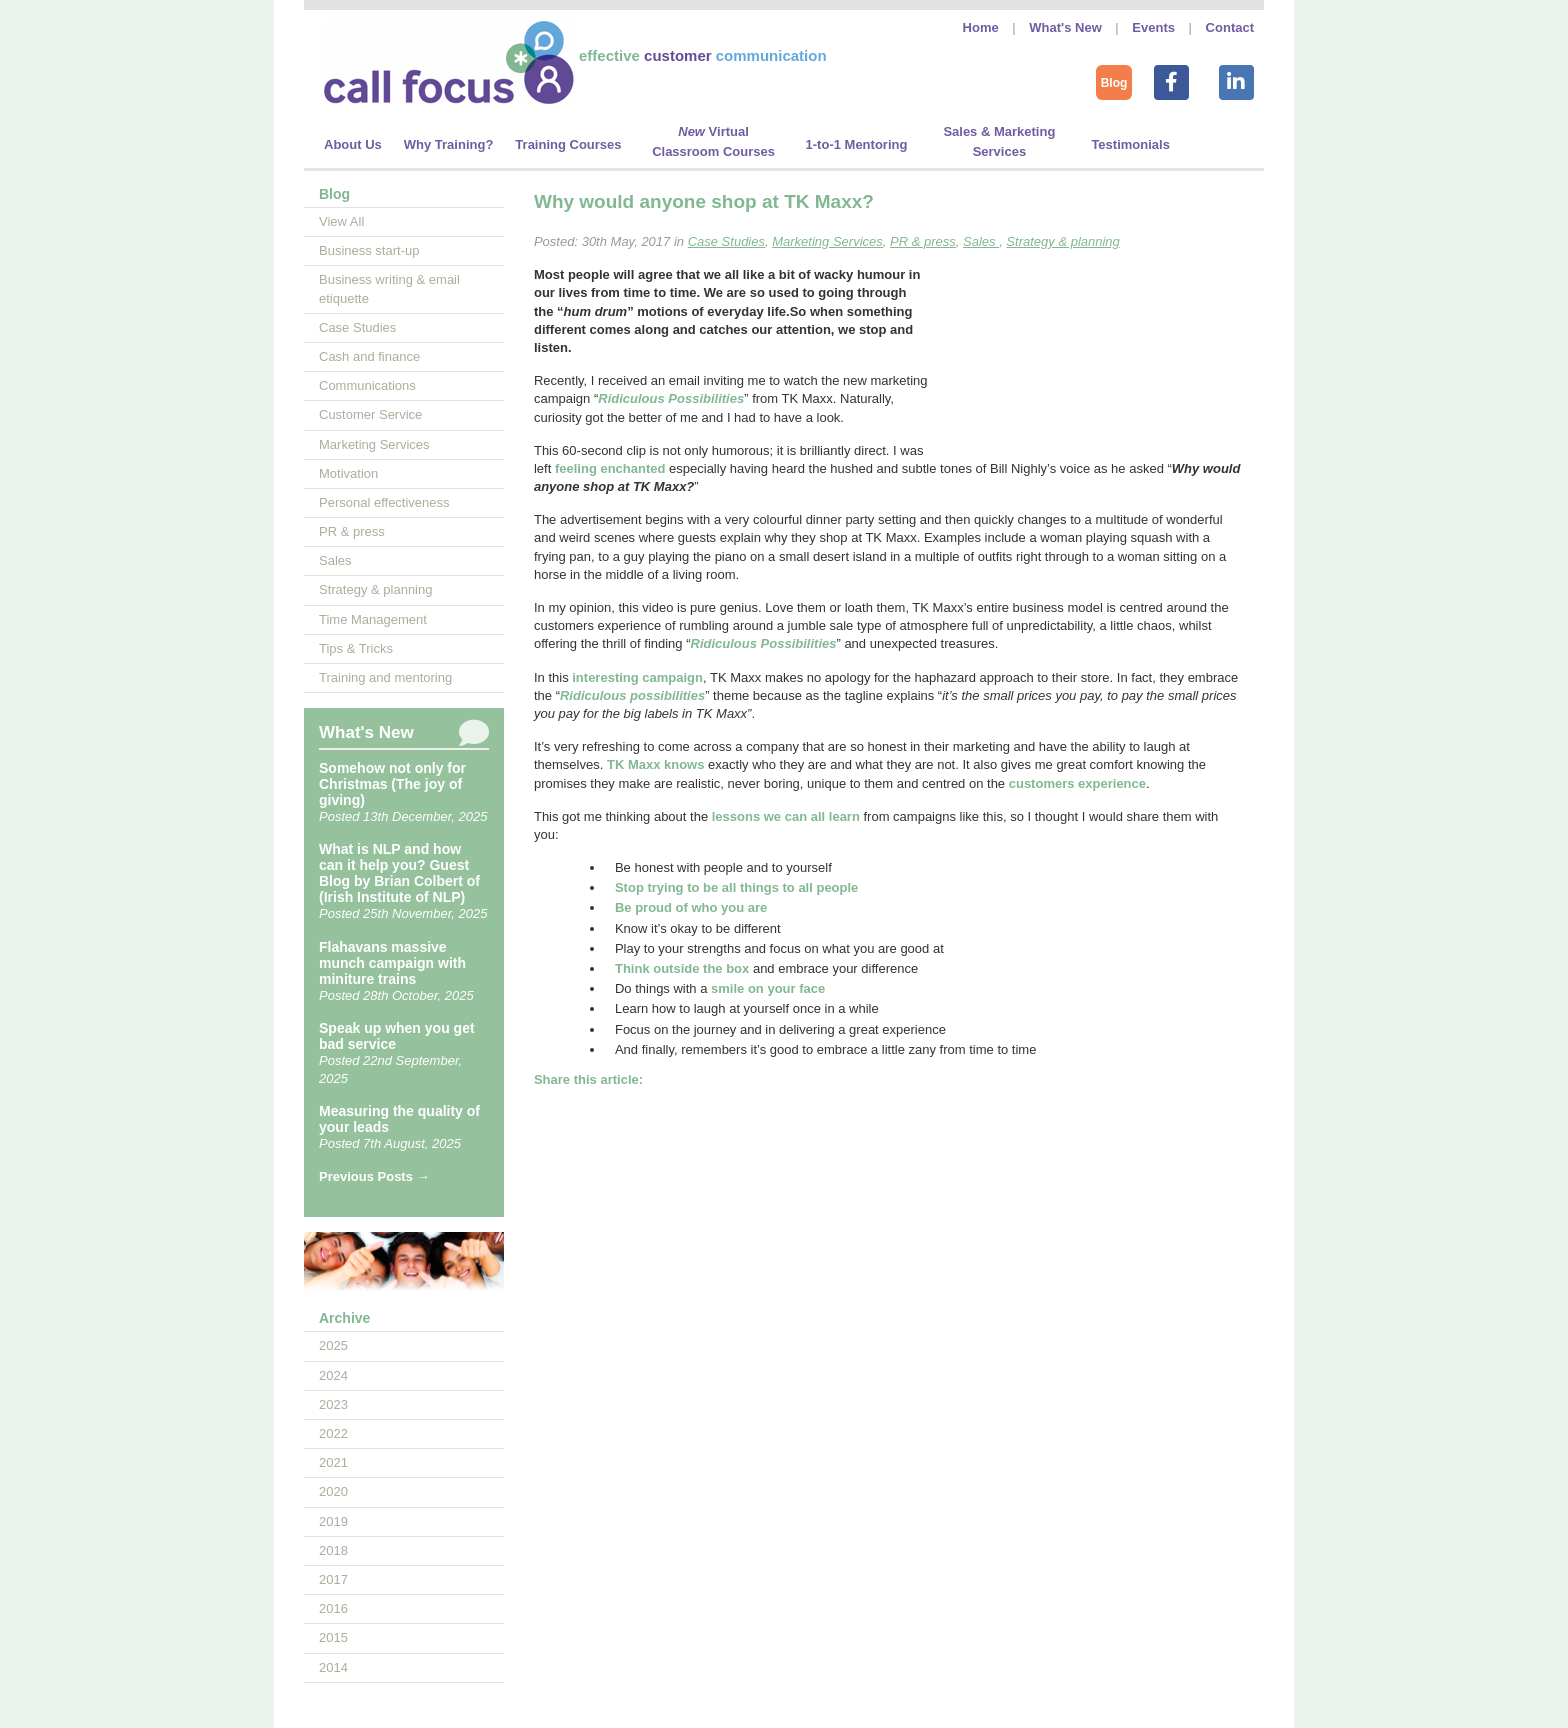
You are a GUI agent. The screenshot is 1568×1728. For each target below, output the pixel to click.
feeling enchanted (610, 468)
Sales (335, 560)
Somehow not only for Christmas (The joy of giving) (392, 784)
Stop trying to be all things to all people (736, 887)
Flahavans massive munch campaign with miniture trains (392, 963)
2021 (333, 1462)
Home (981, 27)
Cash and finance (369, 356)
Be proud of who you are (691, 907)
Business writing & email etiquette (389, 288)
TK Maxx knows (656, 764)
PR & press (352, 531)
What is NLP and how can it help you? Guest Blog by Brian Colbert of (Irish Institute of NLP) (399, 873)
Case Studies (357, 327)
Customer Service (370, 414)
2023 (333, 1404)
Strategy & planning (375, 589)
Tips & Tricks (356, 648)
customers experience (1077, 783)
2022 (333, 1433)
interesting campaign (637, 677)
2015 (333, 1637)
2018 (333, 1550)
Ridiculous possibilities (632, 695)
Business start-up (369, 250)
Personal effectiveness (384, 502)
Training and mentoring (385, 677)
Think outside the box (682, 968)
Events (1153, 27)
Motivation (348, 473)
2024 (333, 1375)
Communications (367, 385)
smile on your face (768, 988)
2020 (333, 1491)
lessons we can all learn (786, 816)
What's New (1065, 27)
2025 (333, 1345)
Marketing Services (374, 444)
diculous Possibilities (770, 643)
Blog (1114, 83)
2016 (333, 1608)
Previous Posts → (374, 1176)
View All (341, 221)
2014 (333, 1667)
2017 (333, 1579)
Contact (1230, 27)
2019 (333, 1521)
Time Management (373, 619)
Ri (697, 643)
